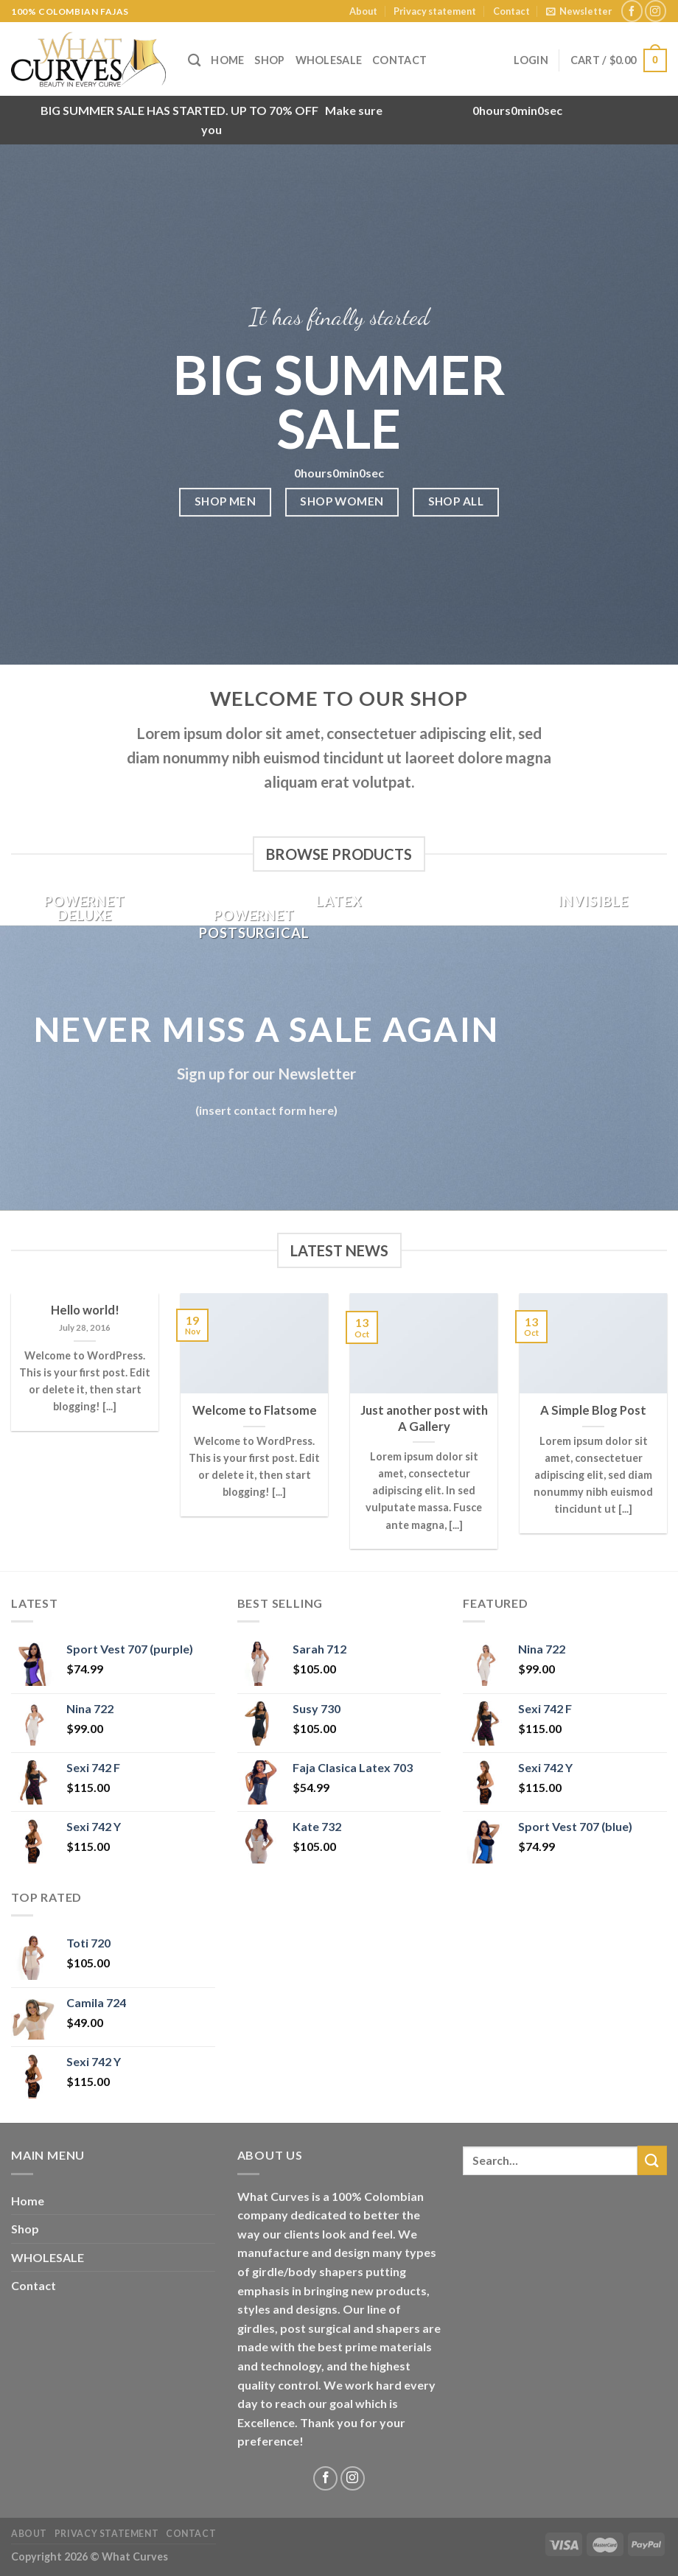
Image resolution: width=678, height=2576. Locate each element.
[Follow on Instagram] (655, 10)
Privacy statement (435, 11)
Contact (511, 11)
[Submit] (652, 2160)
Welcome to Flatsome (254, 1410)
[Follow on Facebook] (632, 10)
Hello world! (85, 1310)
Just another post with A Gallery (424, 1418)
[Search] (194, 61)
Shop (269, 60)
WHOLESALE (329, 60)
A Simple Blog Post (593, 1410)
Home (227, 60)
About (363, 11)
